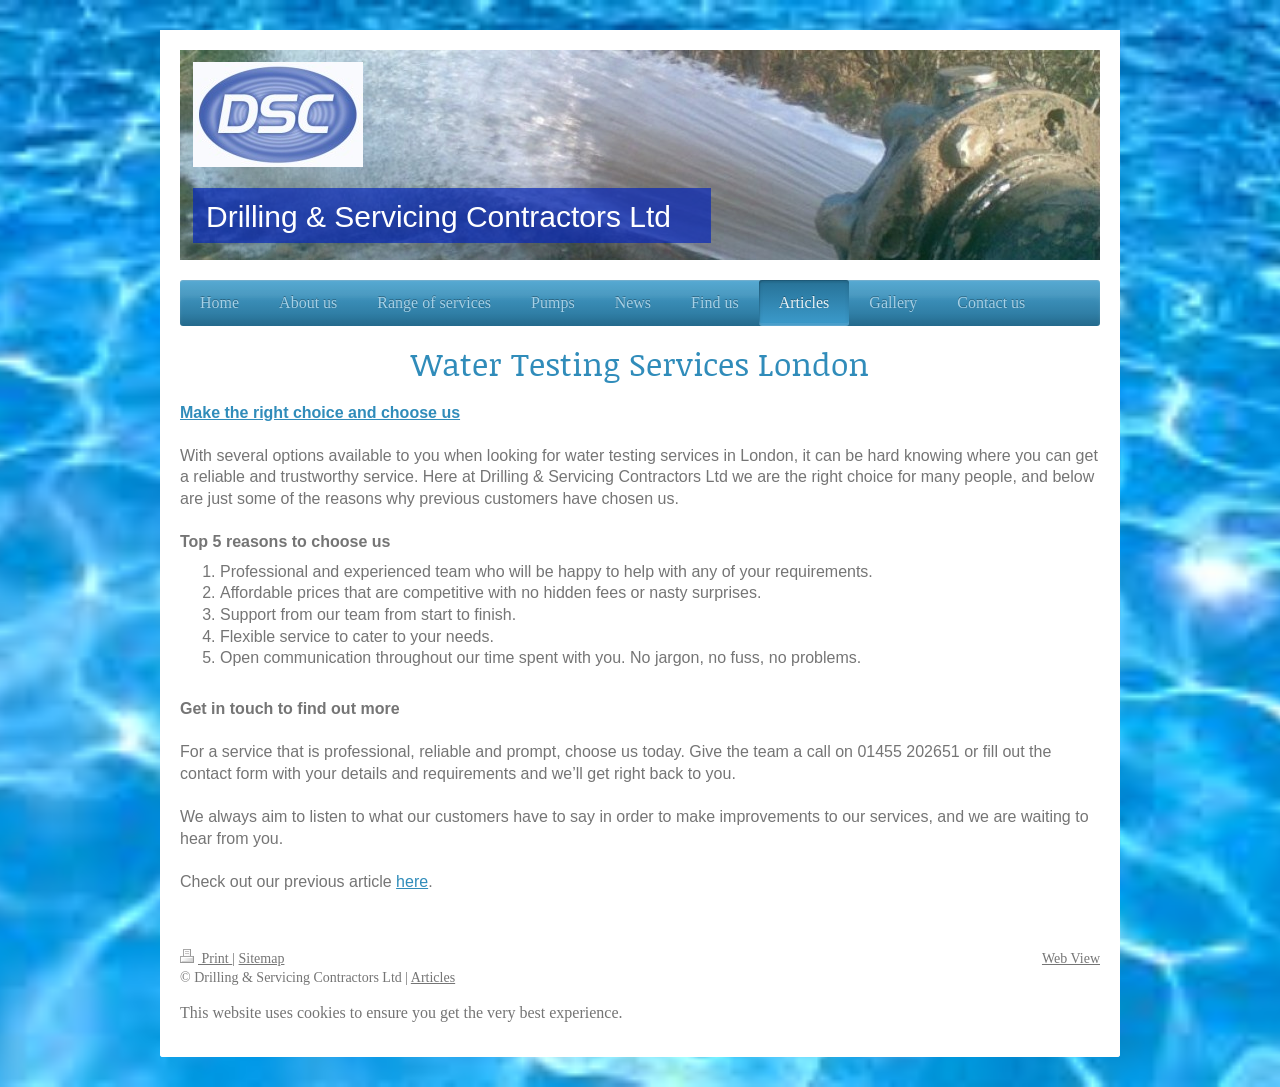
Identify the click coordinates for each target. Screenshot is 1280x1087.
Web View (1071, 958)
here (412, 881)
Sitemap (262, 958)
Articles (433, 977)
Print (206, 958)
